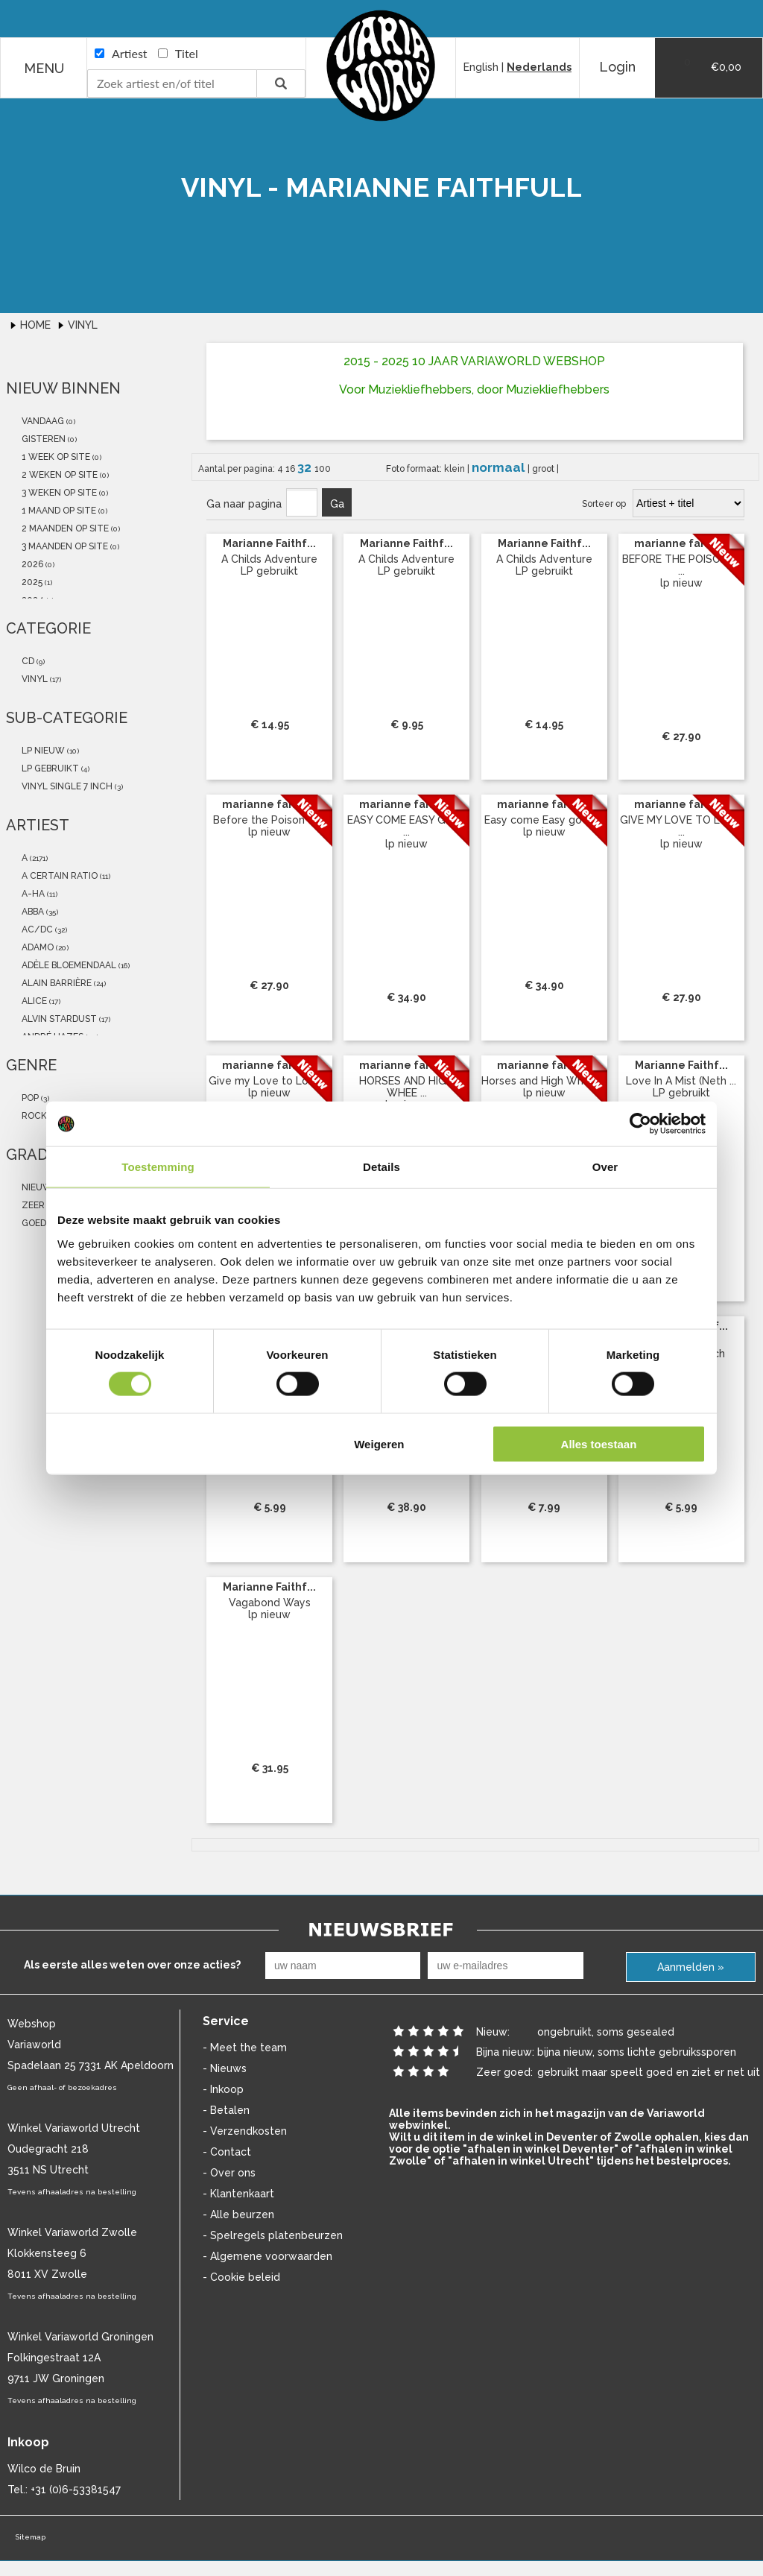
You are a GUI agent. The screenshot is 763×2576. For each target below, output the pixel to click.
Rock (33, 1116)
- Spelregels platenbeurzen (273, 2235)
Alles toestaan (599, 1443)
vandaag (41, 421)
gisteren (42, 439)
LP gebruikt (49, 768)
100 (322, 469)
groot (544, 469)
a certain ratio (58, 876)
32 (305, 467)
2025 (31, 582)
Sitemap (30, 2537)
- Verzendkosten (245, 2131)
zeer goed (45, 1205)
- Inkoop (223, 2089)
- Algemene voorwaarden (267, 2256)
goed (32, 1223)
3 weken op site (58, 492)
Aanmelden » (690, 1967)
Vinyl (83, 325)
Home (37, 325)
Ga (337, 504)
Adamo (36, 947)
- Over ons (229, 2173)
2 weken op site (58, 475)
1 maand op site (57, 510)
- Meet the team (245, 2047)
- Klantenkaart (238, 2194)
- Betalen (226, 2110)
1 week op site (54, 457)
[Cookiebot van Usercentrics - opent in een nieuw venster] (640, 1124)
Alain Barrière (55, 983)
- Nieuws (225, 2068)
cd (27, 661)
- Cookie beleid (241, 2277)
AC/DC (36, 929)
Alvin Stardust (58, 1019)
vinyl (33, 679)
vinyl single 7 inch (66, 786)
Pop (29, 1098)
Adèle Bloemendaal (67, 965)
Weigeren (379, 1443)
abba (31, 911)
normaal (500, 467)
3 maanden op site (63, 546)
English (480, 67)
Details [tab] (381, 1167)
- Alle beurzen (238, 2214)
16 (291, 469)
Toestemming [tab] (157, 1167)
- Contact (227, 2152)
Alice (33, 1001)
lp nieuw (42, 750)
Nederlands (539, 67)
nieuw (35, 1187)
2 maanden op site (64, 528)
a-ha (32, 893)
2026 (31, 564)
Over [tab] (605, 1167)
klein (455, 469)
